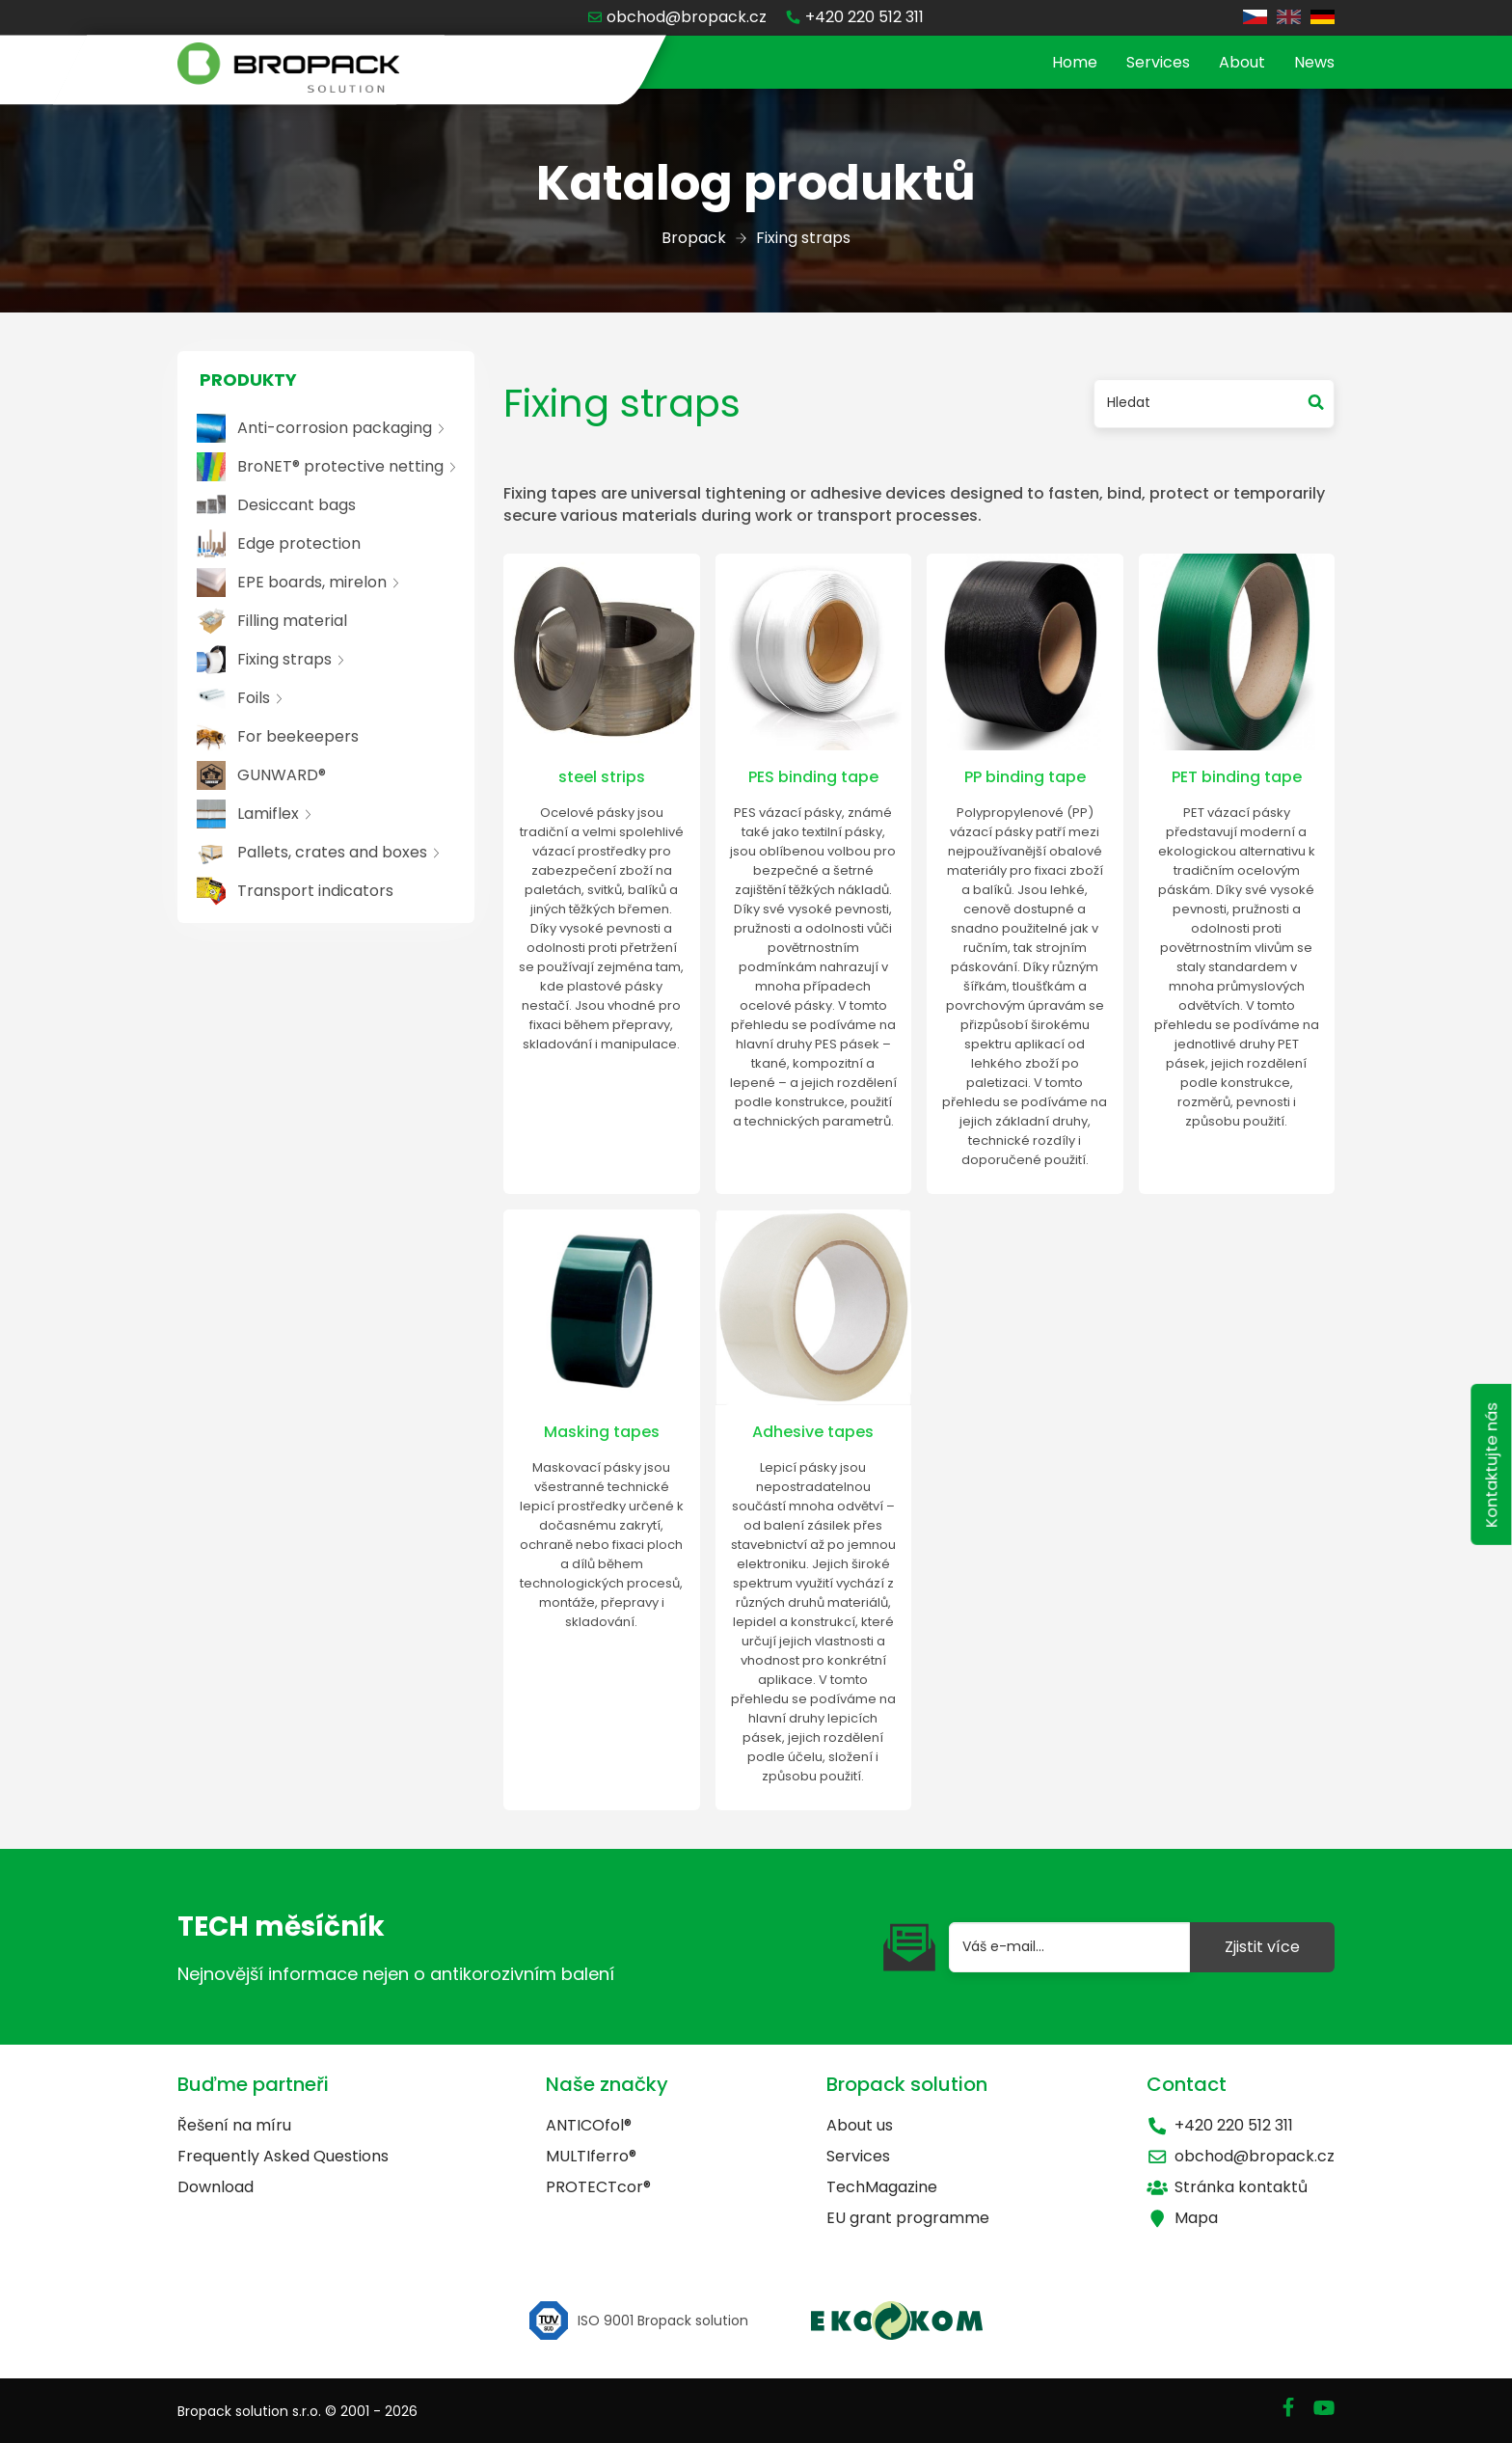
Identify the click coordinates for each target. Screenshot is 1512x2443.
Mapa (1182, 2218)
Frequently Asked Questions (283, 2156)
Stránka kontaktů (1227, 2187)
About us (859, 2125)
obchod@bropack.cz (1241, 2156)
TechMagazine (881, 2187)
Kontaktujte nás (1490, 1474)
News (1314, 62)
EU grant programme (907, 2218)
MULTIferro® (591, 2156)
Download (215, 2187)
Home (1074, 62)
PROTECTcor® (598, 2187)
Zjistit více (1262, 1947)
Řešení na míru (234, 2125)
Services (1158, 62)
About (1242, 62)
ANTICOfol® (589, 2125)
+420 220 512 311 (1220, 2125)
